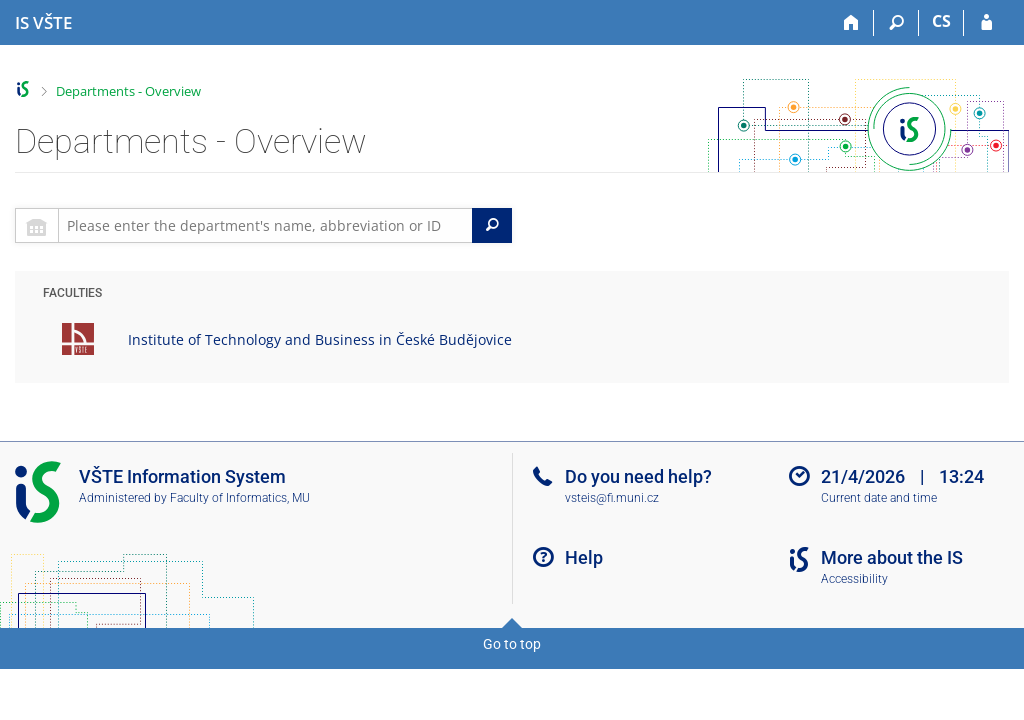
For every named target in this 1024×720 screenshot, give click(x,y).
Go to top (512, 644)
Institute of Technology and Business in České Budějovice (320, 339)
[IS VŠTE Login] (986, 23)
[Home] (851, 23)
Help (584, 557)
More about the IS (892, 557)
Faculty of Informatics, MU (240, 498)
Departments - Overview (128, 91)
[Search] (896, 23)
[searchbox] (265, 225)
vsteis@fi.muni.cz (612, 498)
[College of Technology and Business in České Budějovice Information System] (43, 23)
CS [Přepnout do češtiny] (941, 21)
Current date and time (879, 498)
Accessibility (854, 579)
